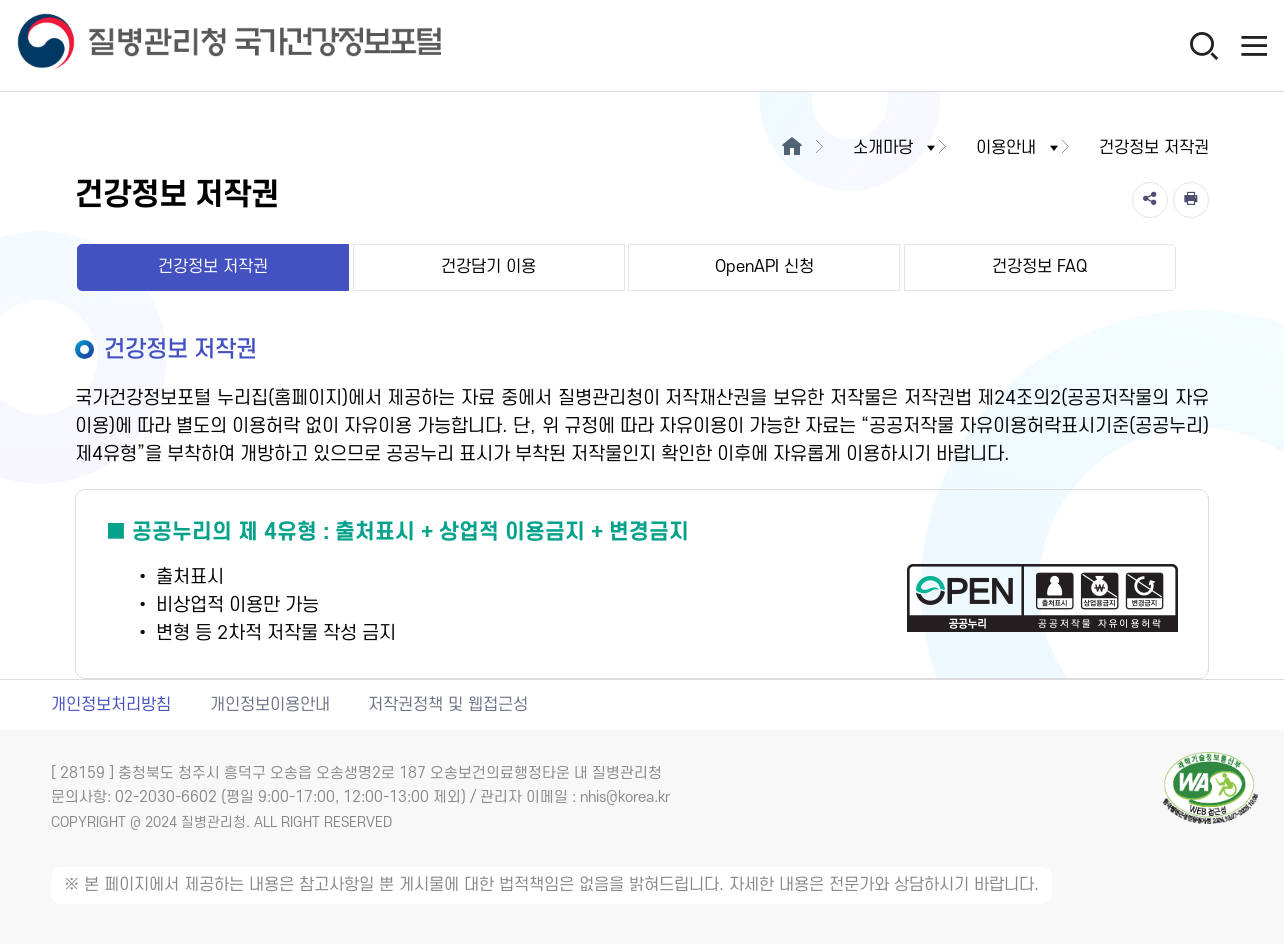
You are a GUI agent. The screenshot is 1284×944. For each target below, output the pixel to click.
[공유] (1150, 200)
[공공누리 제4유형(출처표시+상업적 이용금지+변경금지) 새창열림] (642, 584)
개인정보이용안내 (270, 705)
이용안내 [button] (1019, 148)
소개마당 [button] (896, 148)
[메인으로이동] (791, 148)
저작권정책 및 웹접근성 (448, 705)
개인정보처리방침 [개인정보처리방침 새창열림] (111, 705)
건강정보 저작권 (213, 267)
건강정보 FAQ (1039, 267)
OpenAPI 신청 (764, 267)
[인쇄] (1191, 200)
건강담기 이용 (488, 267)
